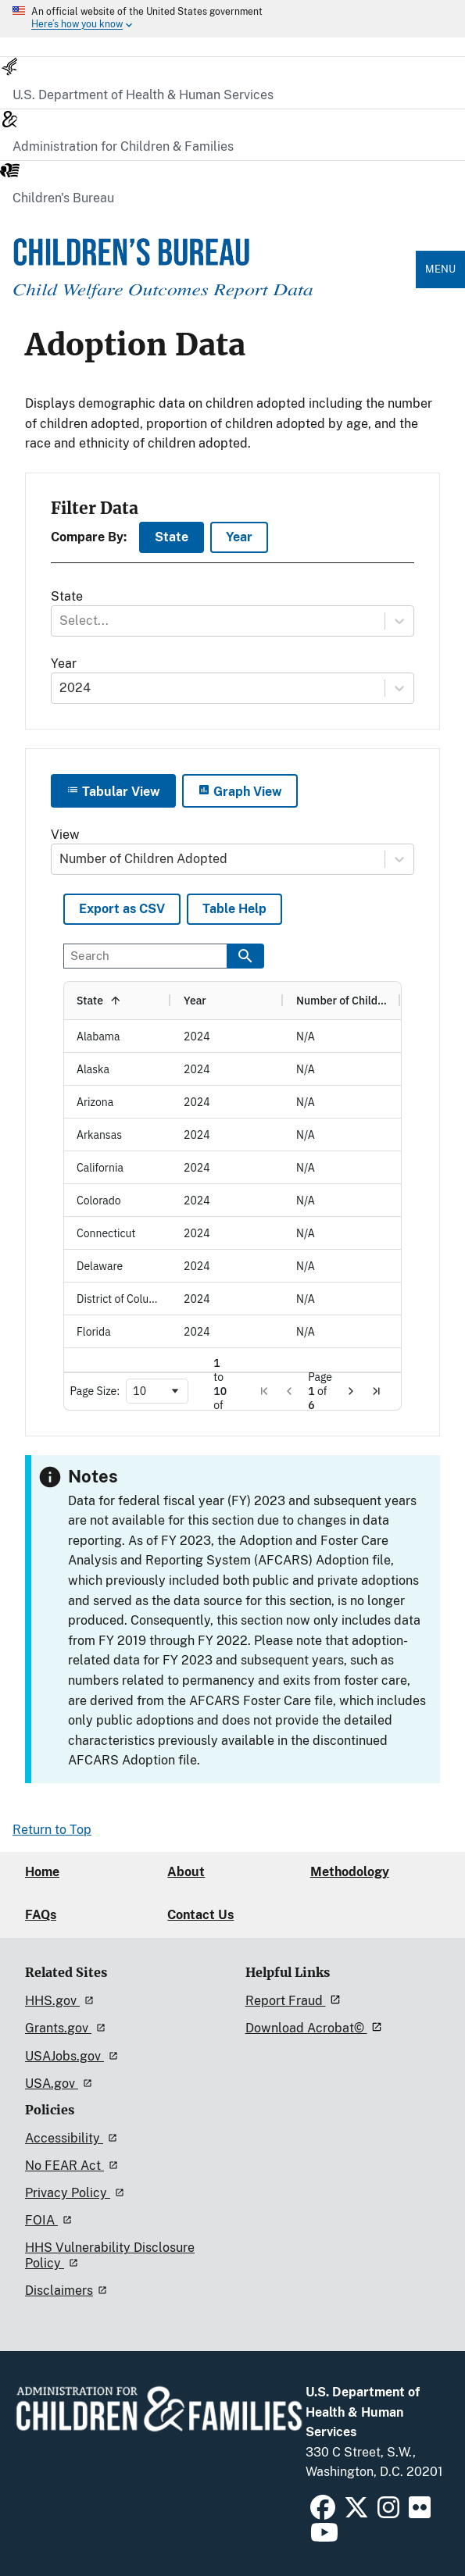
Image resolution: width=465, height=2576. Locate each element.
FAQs (40, 1914)
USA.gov (61, 2083)
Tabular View (113, 791)
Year (239, 537)
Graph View (240, 791)
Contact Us (200, 1914)
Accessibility (73, 2138)
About (186, 1871)
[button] (264, 1391)
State (171, 537)
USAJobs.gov (74, 2056)
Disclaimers (68, 2290)
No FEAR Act (74, 2165)
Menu (440, 269)
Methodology (349, 1871)
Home (42, 1871)
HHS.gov (61, 2000)
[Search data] (245, 956)
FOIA (51, 2220)
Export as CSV (122, 908)
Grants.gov (67, 2028)
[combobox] (61, 621)
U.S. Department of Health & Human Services (143, 94)
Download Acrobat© (315, 2028)
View (65, 834)
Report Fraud (295, 2000)
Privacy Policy (77, 2192)
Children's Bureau (63, 198)
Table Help (234, 908)
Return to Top (52, 1829)
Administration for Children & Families (123, 146)
